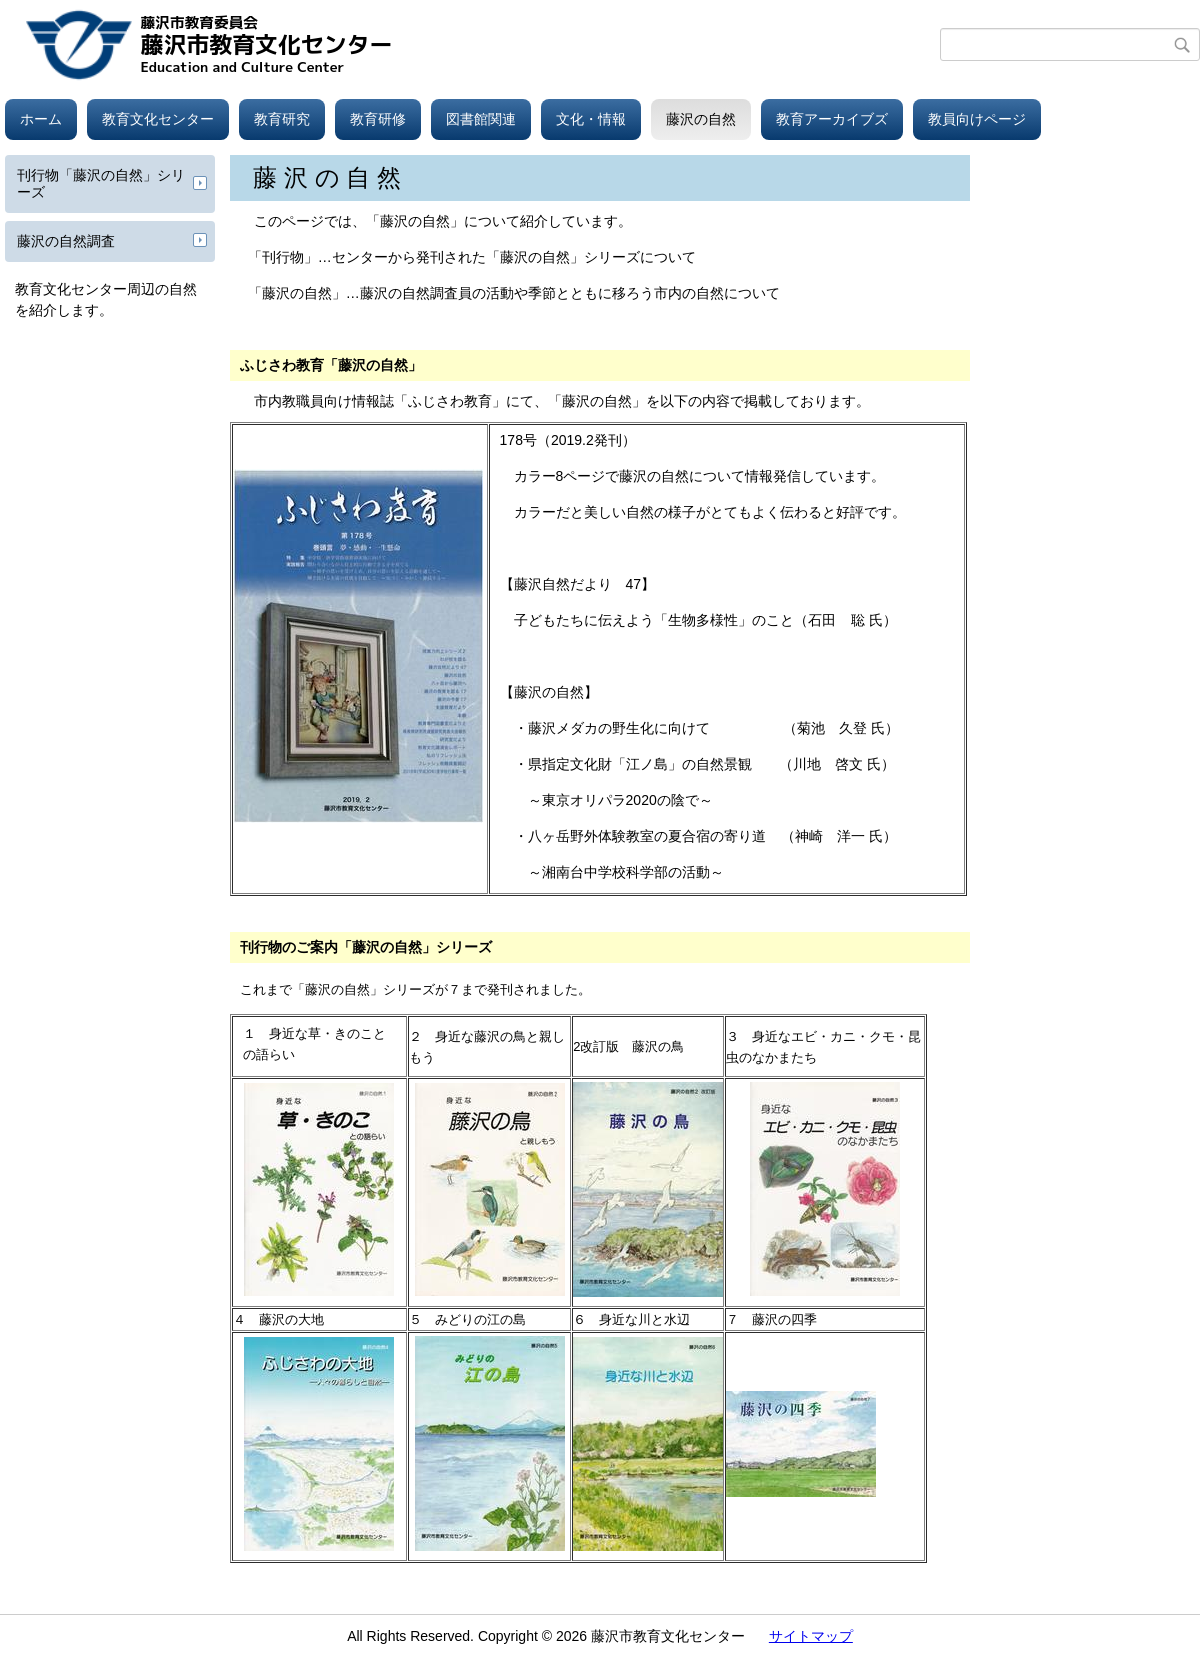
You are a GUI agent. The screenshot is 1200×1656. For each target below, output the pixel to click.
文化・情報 (591, 119)
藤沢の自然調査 (66, 241)
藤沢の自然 (701, 119)
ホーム (41, 119)
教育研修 (378, 119)
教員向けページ (977, 119)
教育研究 (282, 119)
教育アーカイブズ (832, 119)
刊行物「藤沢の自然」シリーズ (101, 183)
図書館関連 (481, 119)
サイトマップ (811, 1636)
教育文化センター (158, 119)
